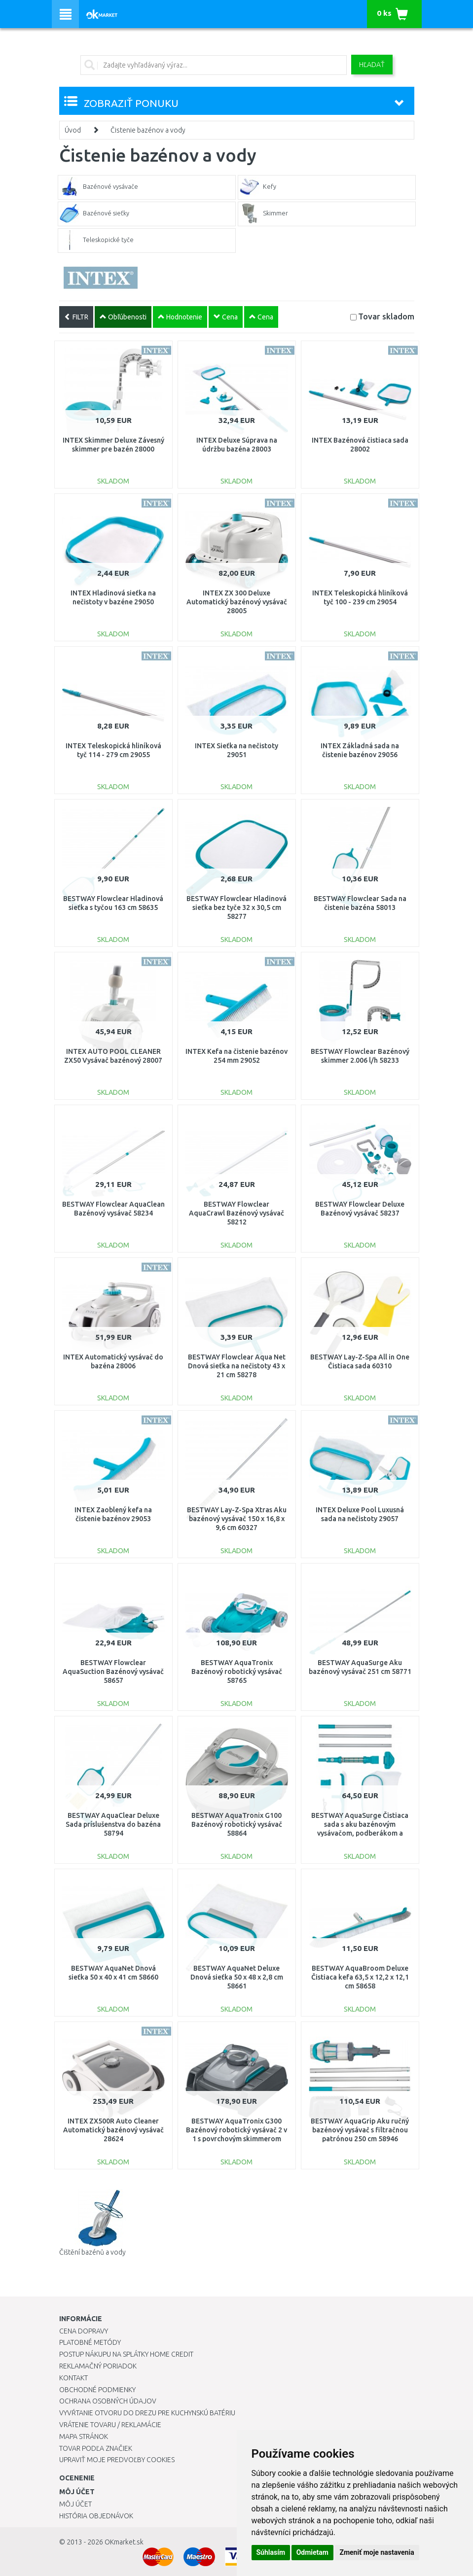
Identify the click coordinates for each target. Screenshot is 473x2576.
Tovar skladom (386, 316)
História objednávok (96, 2516)
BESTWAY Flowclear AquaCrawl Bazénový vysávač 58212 (236, 1213)
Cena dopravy (83, 2331)
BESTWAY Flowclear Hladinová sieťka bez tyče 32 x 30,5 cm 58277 (236, 907)
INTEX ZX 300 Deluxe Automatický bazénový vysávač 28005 (236, 602)
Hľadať (372, 65)
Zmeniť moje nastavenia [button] (376, 2552)
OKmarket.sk (124, 2542)
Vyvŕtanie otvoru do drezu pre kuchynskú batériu (147, 2413)
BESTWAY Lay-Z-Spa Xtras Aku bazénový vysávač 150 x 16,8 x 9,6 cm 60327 (237, 1519)
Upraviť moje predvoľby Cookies (117, 2460)
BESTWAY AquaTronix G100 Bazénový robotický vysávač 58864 (236, 1824)
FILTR (76, 317)
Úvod (73, 130)
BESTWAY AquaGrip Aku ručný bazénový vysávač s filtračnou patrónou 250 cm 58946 (360, 2130)
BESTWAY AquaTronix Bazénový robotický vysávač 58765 (236, 1671)
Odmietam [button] (312, 2552)
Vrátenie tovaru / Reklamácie (110, 2425)
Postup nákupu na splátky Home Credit (126, 2354)
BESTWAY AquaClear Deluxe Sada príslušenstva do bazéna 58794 (113, 1824)
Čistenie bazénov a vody (147, 130)
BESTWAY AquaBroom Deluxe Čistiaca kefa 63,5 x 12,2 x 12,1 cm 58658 (360, 1977)
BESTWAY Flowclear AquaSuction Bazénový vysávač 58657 (113, 1671)
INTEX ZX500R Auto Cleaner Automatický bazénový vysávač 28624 (113, 2130)
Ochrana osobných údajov (107, 2401)
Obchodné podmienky (97, 2390)
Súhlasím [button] (271, 2552)
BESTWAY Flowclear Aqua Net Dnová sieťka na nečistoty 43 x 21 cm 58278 (237, 1366)
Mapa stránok (83, 2436)
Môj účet (75, 2504)
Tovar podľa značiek (95, 2448)
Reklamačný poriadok (98, 2366)
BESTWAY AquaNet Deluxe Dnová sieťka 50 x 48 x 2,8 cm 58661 (236, 1977)
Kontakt (73, 2378)
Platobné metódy (90, 2342)
